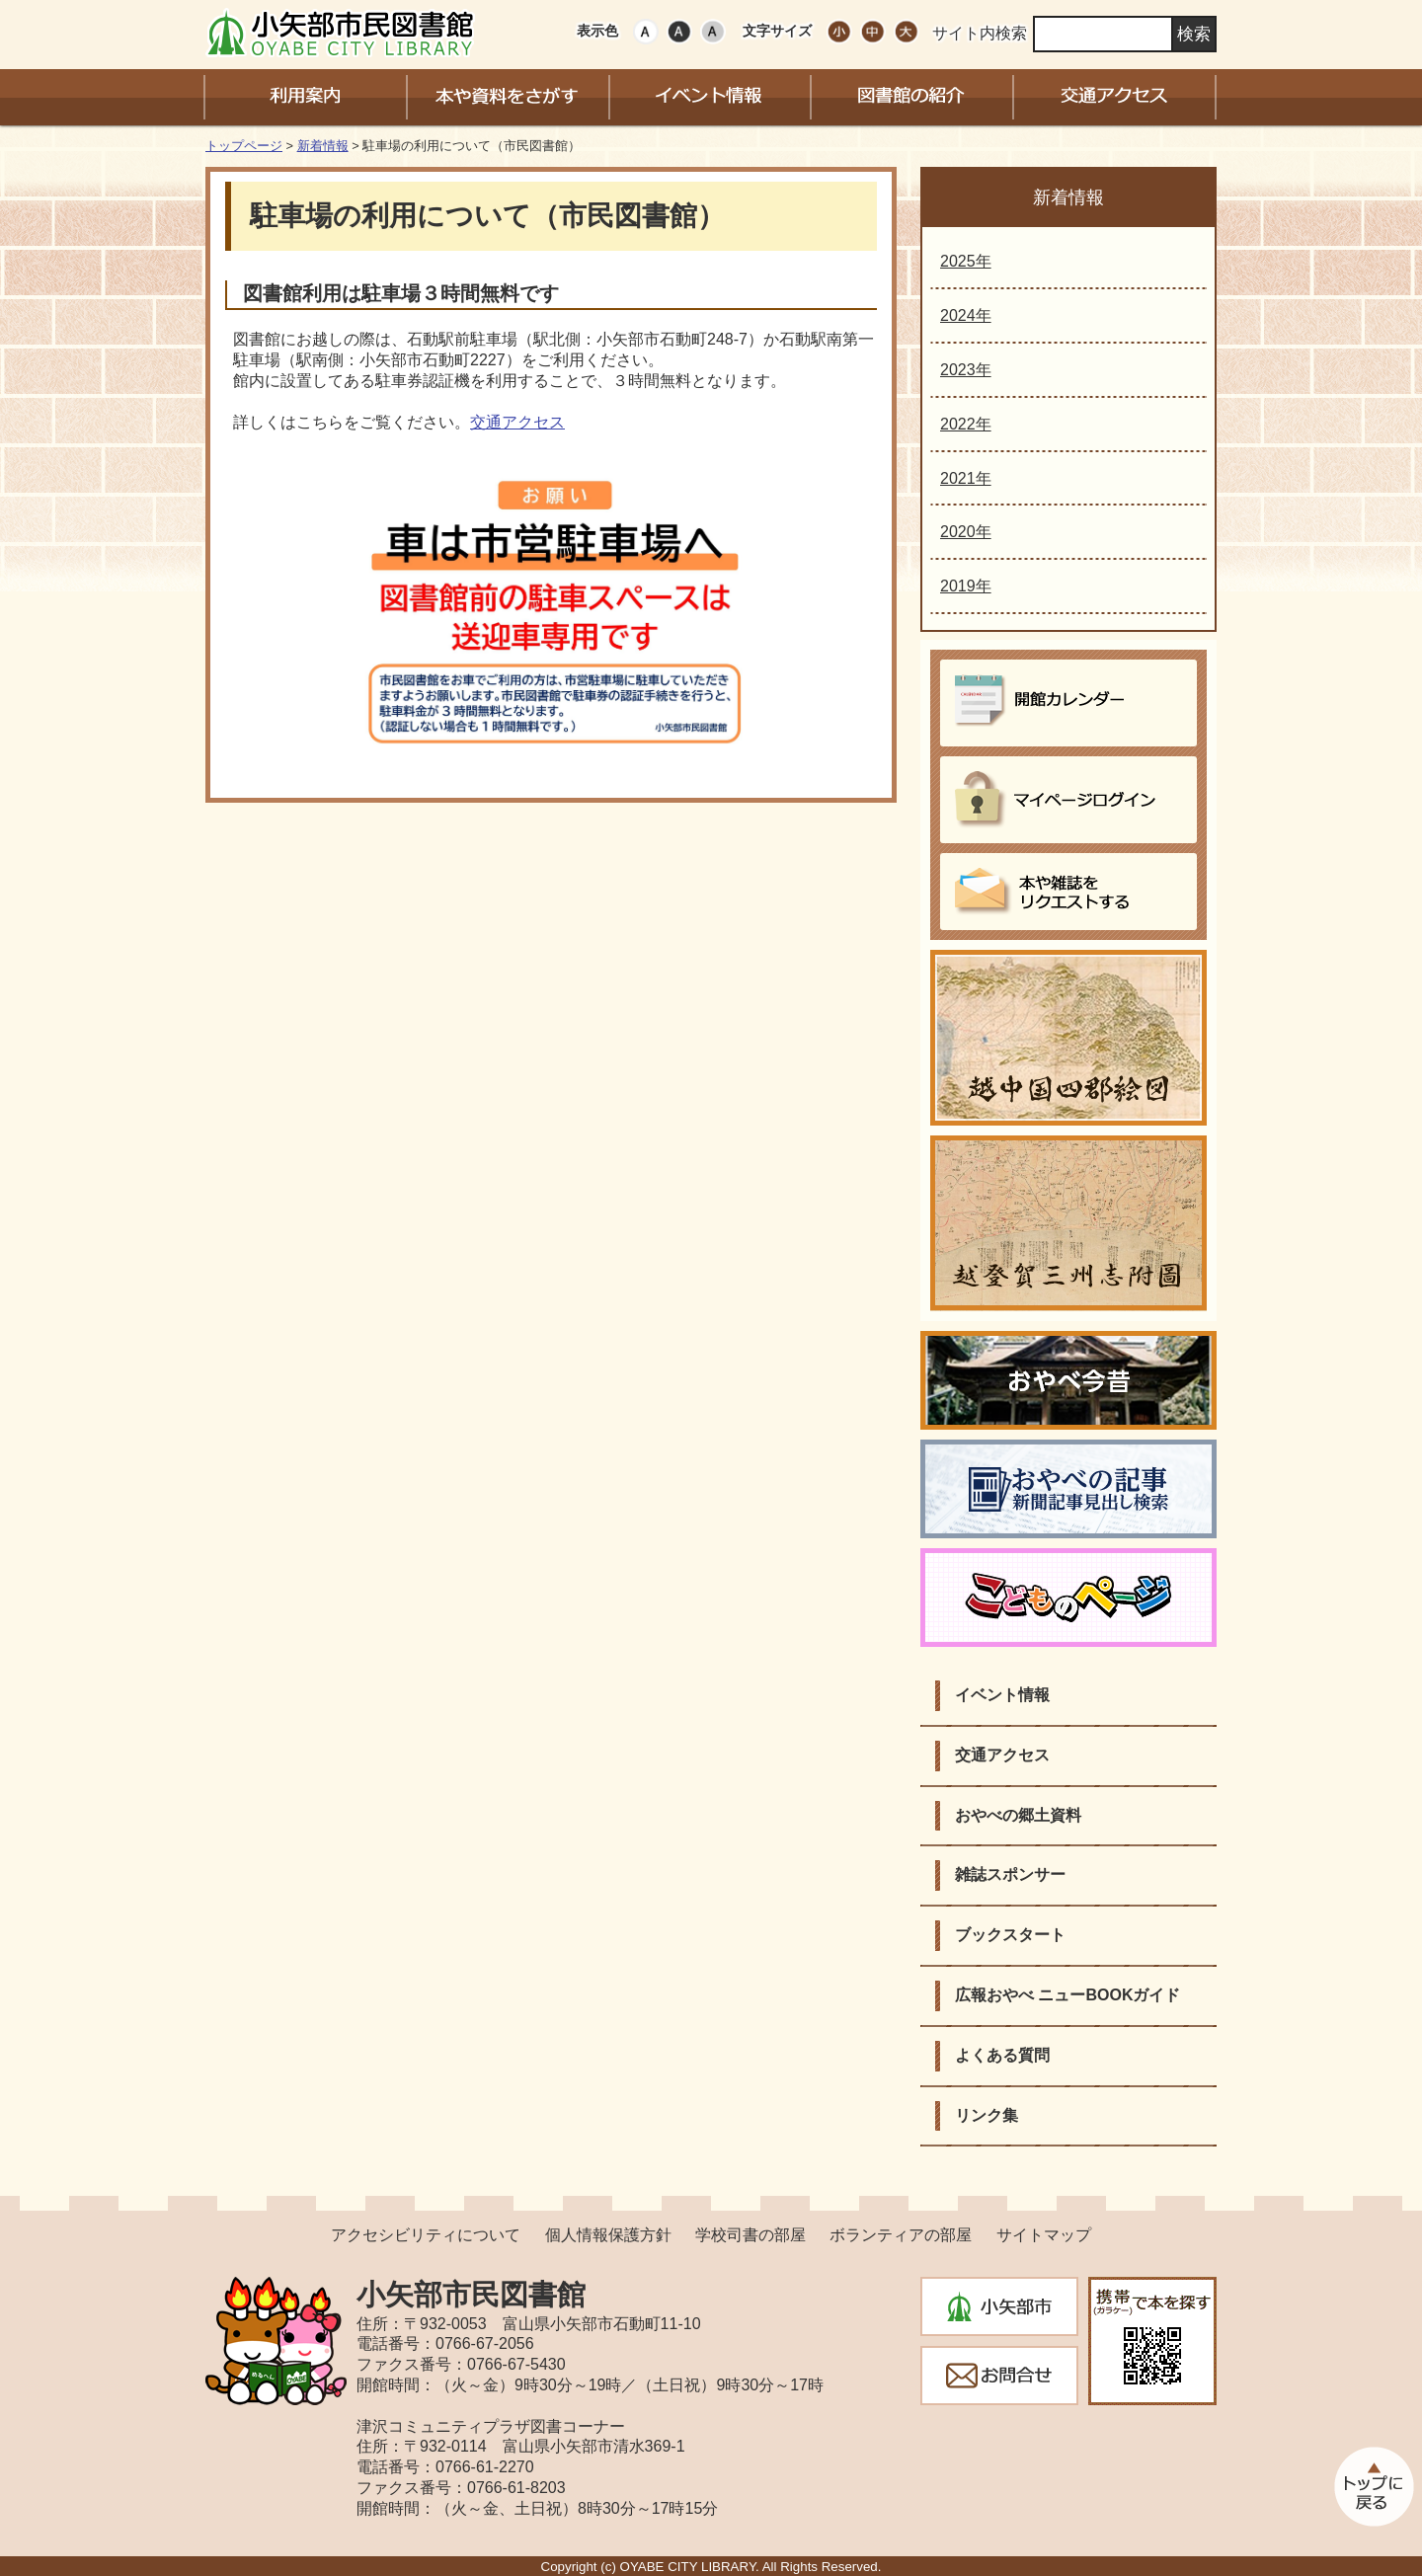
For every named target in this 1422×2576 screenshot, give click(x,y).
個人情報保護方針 (608, 2234)
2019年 (965, 586)
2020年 (965, 531)
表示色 (597, 31)
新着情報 (323, 145)
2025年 (965, 261)
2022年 (965, 424)
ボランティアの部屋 (901, 2234)
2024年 (965, 315)
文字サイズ (777, 31)
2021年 (965, 478)
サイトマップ (1043, 2234)
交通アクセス (517, 422)
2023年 (965, 369)
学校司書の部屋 (750, 2234)
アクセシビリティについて (425, 2234)
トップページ (243, 145)
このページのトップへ (1372, 2487)
